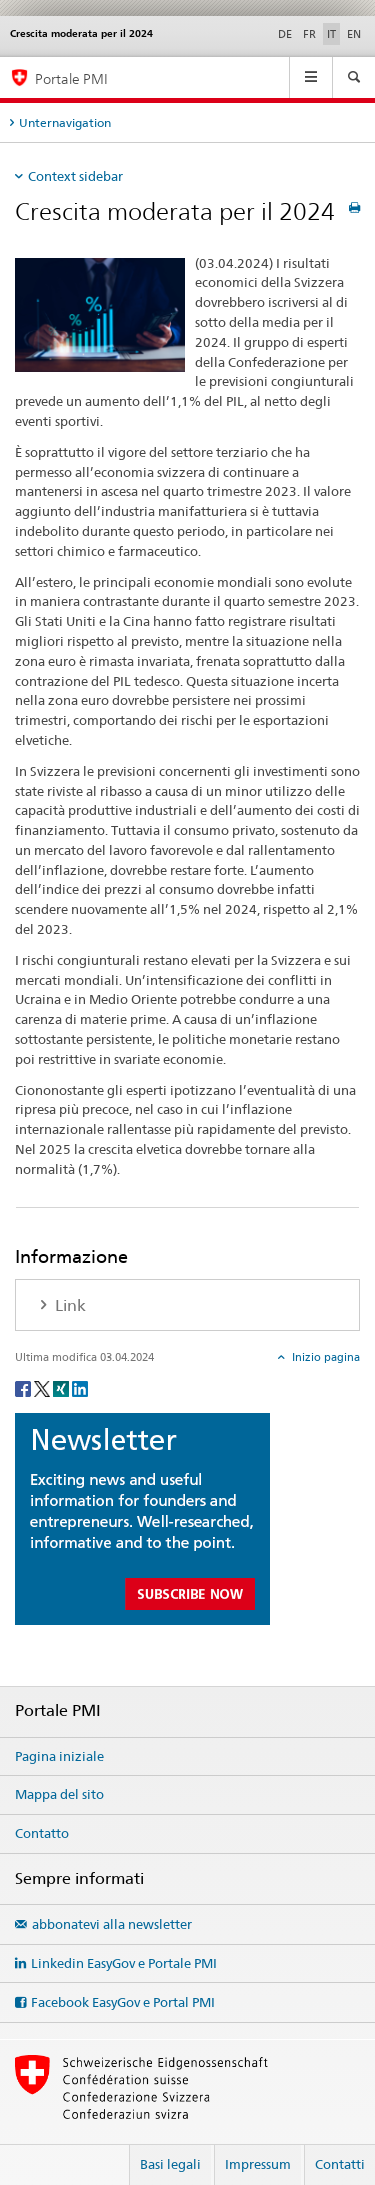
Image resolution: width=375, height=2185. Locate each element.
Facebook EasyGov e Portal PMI (123, 2002)
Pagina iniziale (59, 1756)
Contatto (42, 1833)
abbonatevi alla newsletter (112, 1924)
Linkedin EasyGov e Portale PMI (124, 1963)
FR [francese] (309, 34)
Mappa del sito (59, 1794)
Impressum (258, 2164)
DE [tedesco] (285, 34)
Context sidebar (75, 176)
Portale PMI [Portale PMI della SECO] (71, 78)
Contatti (340, 2164)
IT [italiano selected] (331, 34)
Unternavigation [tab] (65, 122)
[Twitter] (43, 1387)
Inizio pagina (324, 1357)
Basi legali (170, 2164)
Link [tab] (68, 1305)
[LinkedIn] (80, 1387)
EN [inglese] (354, 34)
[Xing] (62, 1387)
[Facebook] (24, 1387)
